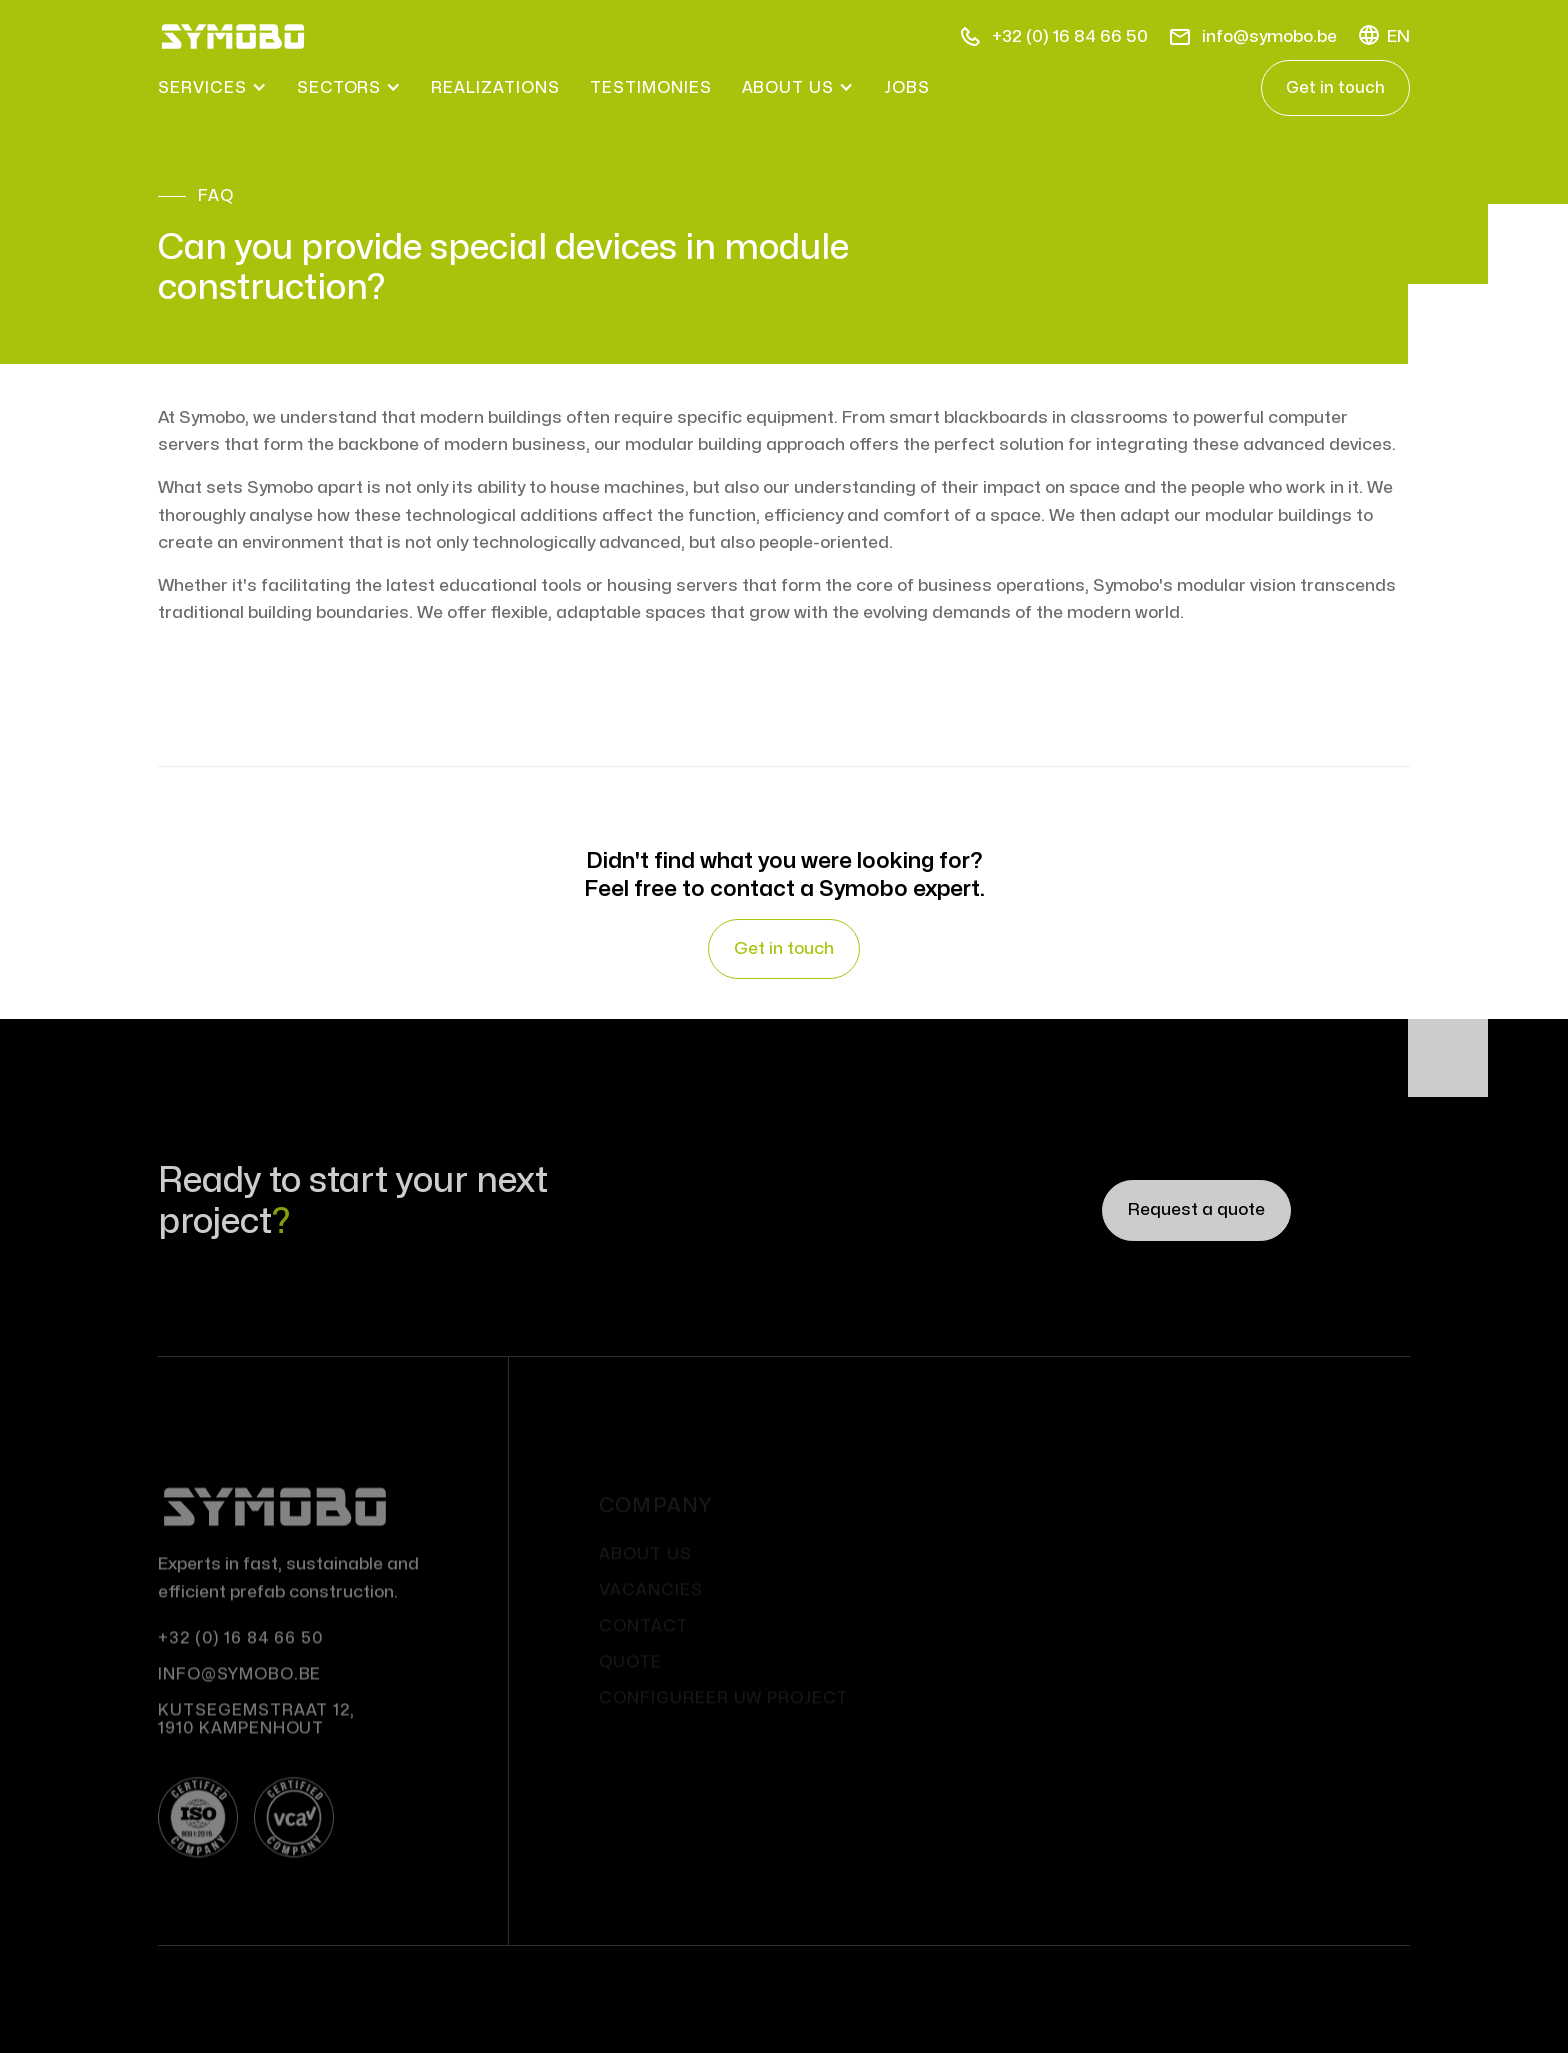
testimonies (651, 88)
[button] (1383, 36)
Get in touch (1335, 88)
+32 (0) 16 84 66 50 (240, 1654)
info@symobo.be (239, 1690)
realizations (495, 88)
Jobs (907, 88)
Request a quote (1196, 1212)
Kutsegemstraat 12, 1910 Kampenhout (256, 1735)
